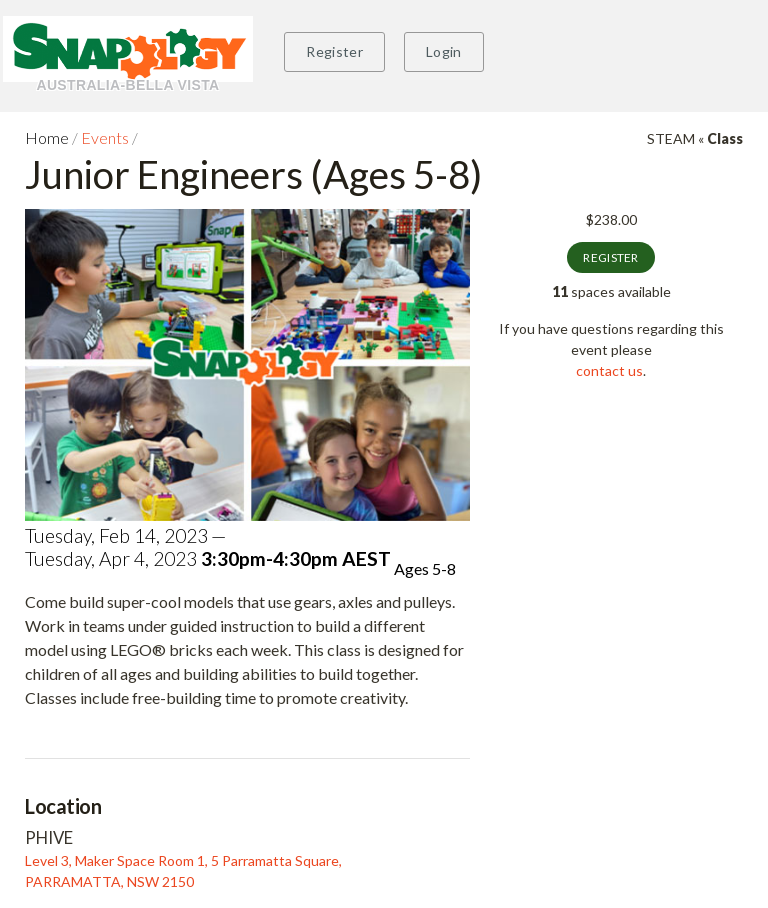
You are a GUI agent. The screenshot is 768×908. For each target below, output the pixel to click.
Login (444, 51)
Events (105, 137)
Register (334, 51)
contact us (609, 370)
